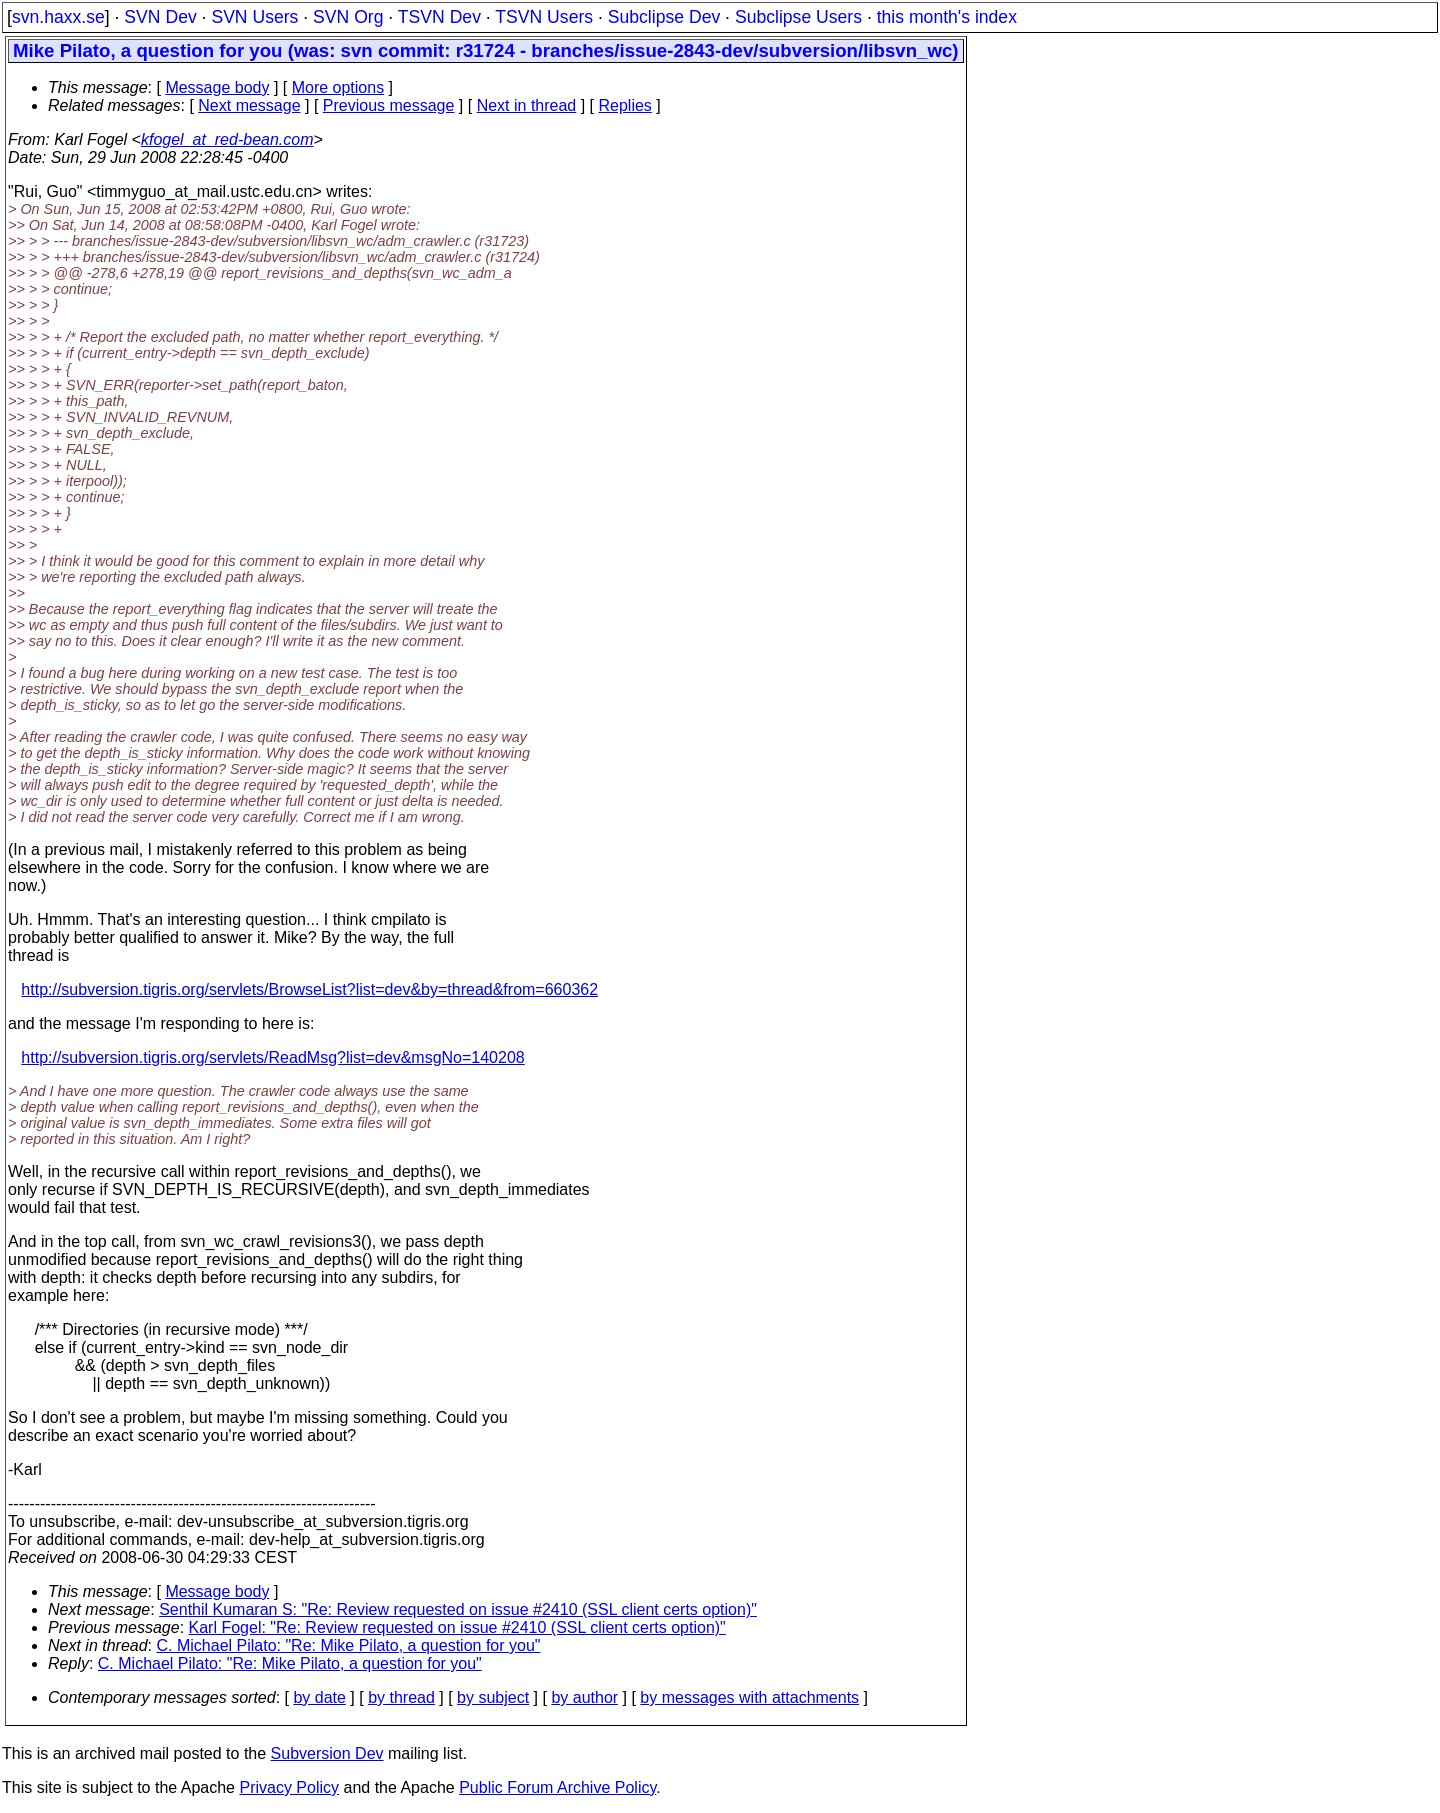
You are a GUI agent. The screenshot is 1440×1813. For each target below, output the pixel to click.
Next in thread (527, 105)
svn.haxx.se (58, 17)
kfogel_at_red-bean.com (227, 139)
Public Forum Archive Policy (557, 1787)
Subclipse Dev (664, 17)
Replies (625, 105)
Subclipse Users (798, 17)
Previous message (389, 105)
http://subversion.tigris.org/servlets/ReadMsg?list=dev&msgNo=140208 (272, 1057)
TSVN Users (544, 17)
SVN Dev (160, 17)
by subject (493, 1697)
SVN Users (254, 17)
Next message (249, 105)
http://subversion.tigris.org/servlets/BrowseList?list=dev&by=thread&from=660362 (309, 989)
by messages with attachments (749, 1697)
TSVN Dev (439, 17)
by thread (401, 1697)
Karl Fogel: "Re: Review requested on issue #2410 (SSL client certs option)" (457, 1627)
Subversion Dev (327, 1753)
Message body (217, 87)
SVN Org (348, 17)
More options (338, 87)
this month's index (947, 17)
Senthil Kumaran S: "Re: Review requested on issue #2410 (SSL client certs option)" (458, 1609)
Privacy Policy (289, 1787)
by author (584, 1697)
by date (319, 1697)
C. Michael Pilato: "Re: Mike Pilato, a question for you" (349, 1645)
